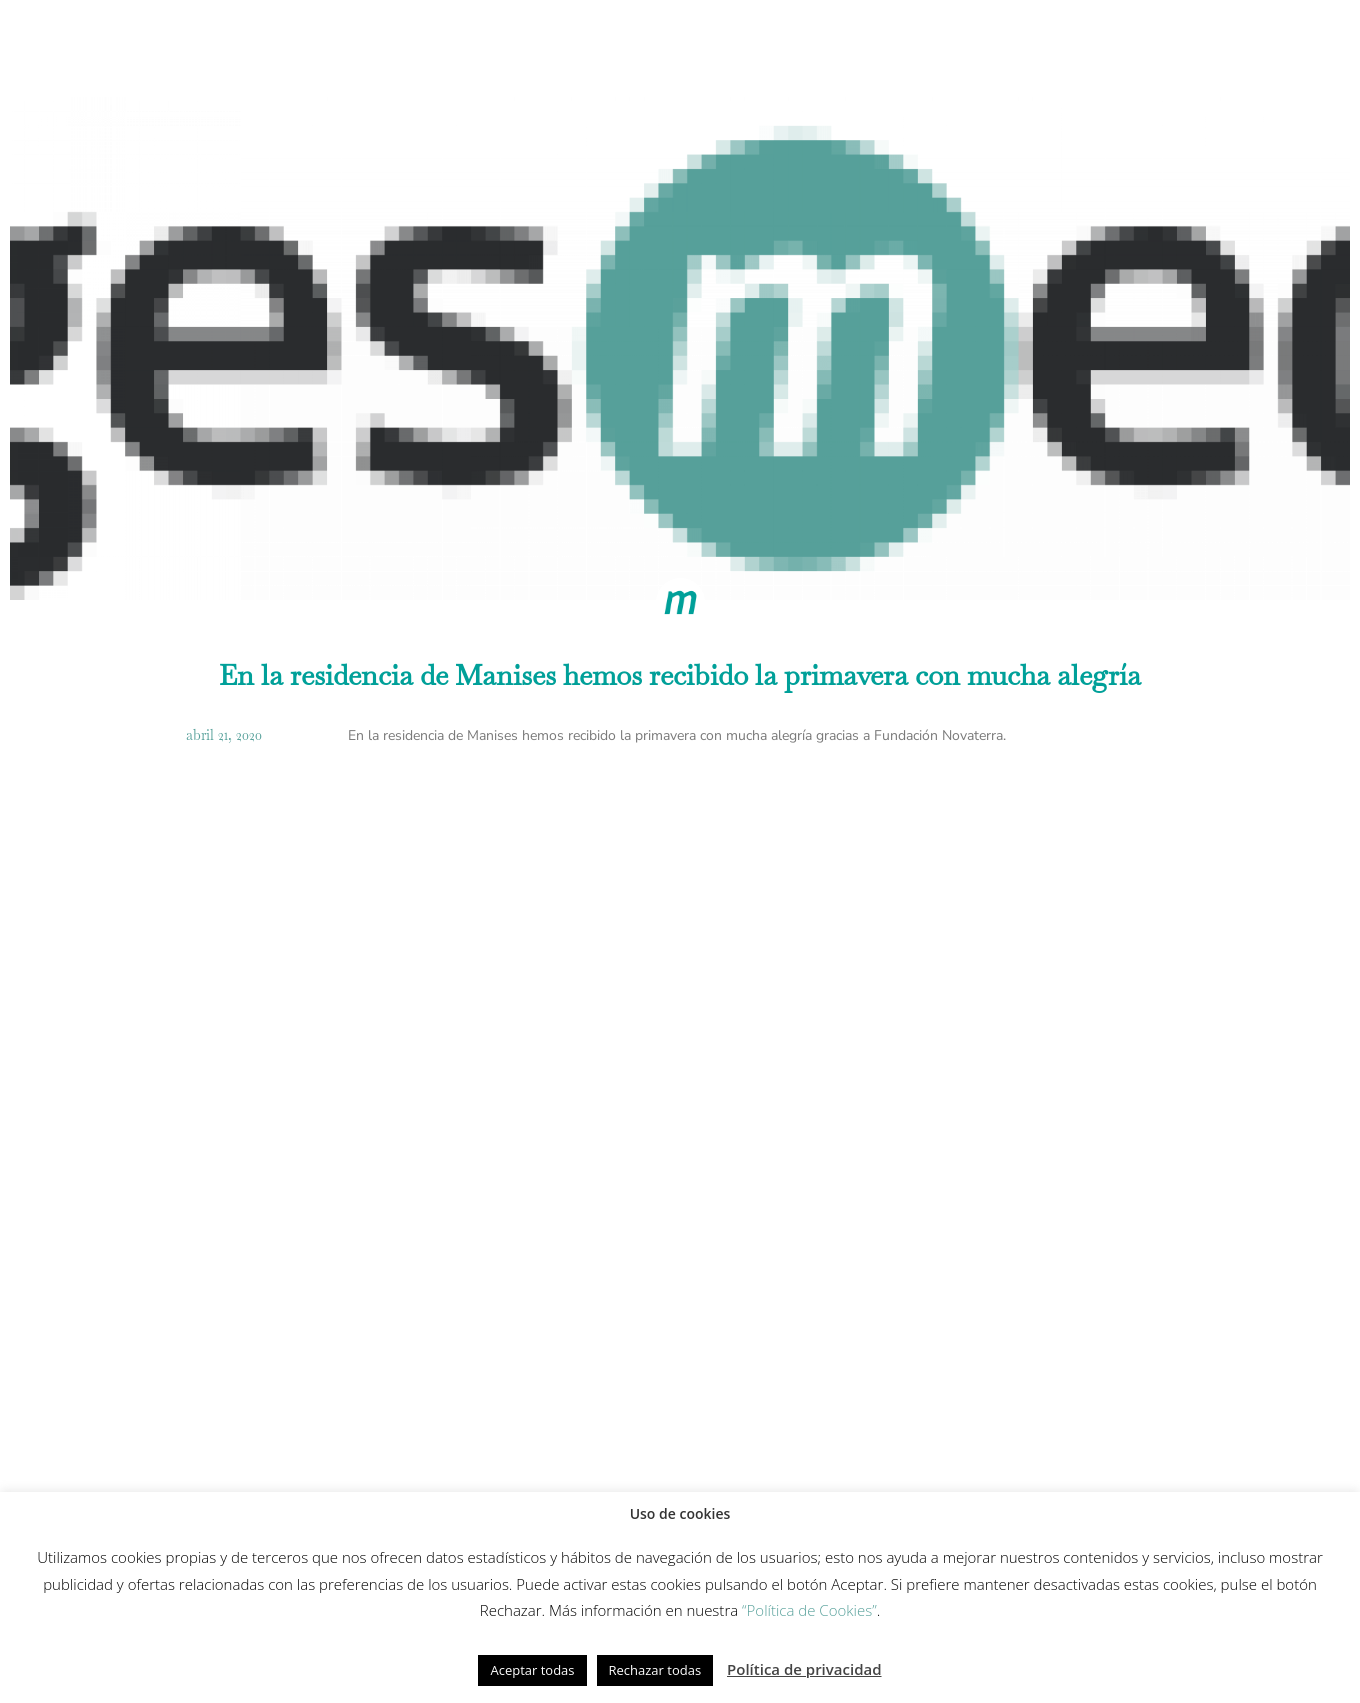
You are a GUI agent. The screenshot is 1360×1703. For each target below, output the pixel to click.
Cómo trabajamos (381, 43)
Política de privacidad (804, 1669)
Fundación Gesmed (938, 43)
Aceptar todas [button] (532, 1670)
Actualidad (1083, 43)
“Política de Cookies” (809, 1610)
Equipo (810, 43)
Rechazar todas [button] (655, 1670)
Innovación (707, 43)
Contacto (1198, 43)
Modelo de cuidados (556, 43)
